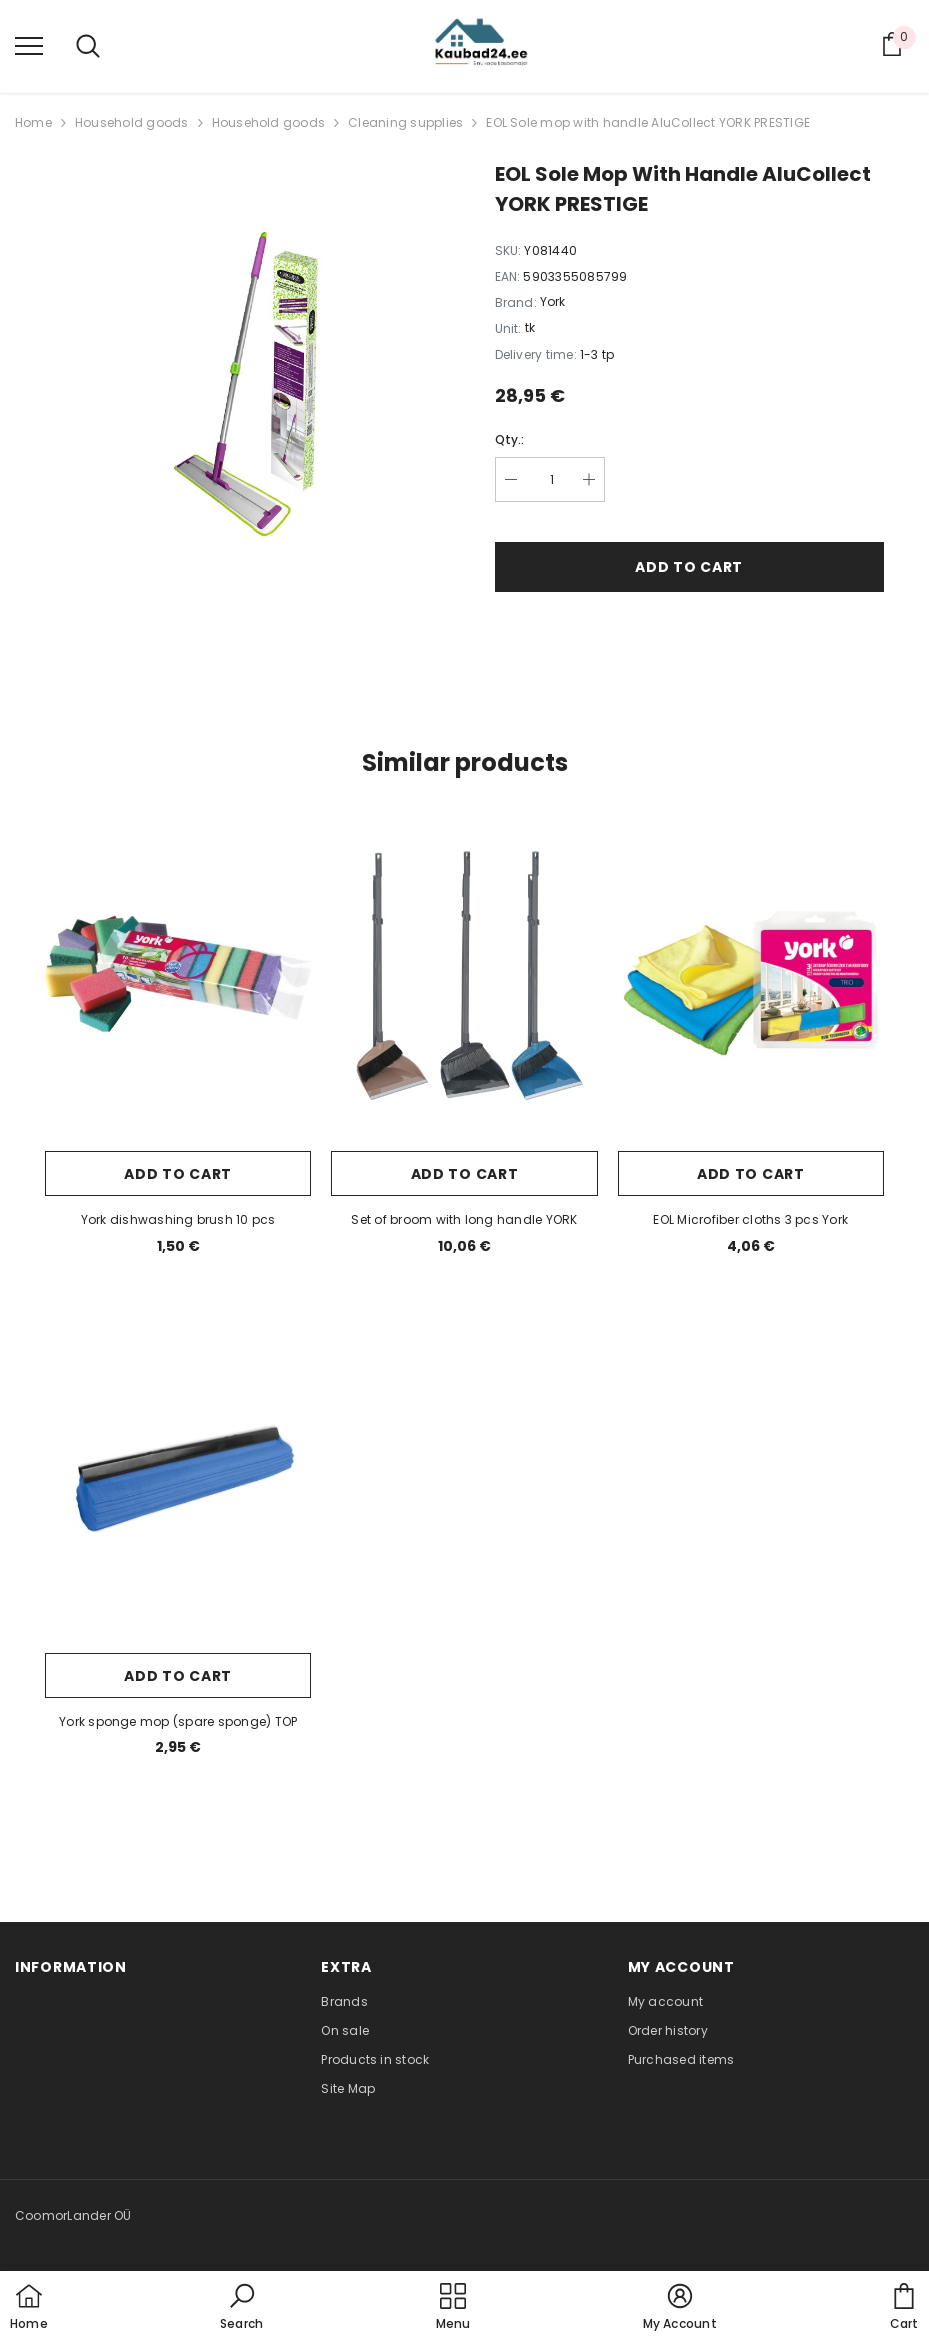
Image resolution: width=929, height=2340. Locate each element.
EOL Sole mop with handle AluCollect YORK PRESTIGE (648, 122)
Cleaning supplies (405, 122)
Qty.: (510, 439)
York (552, 301)
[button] (241, 2308)
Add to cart (689, 567)
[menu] (29, 45)
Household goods (132, 122)
